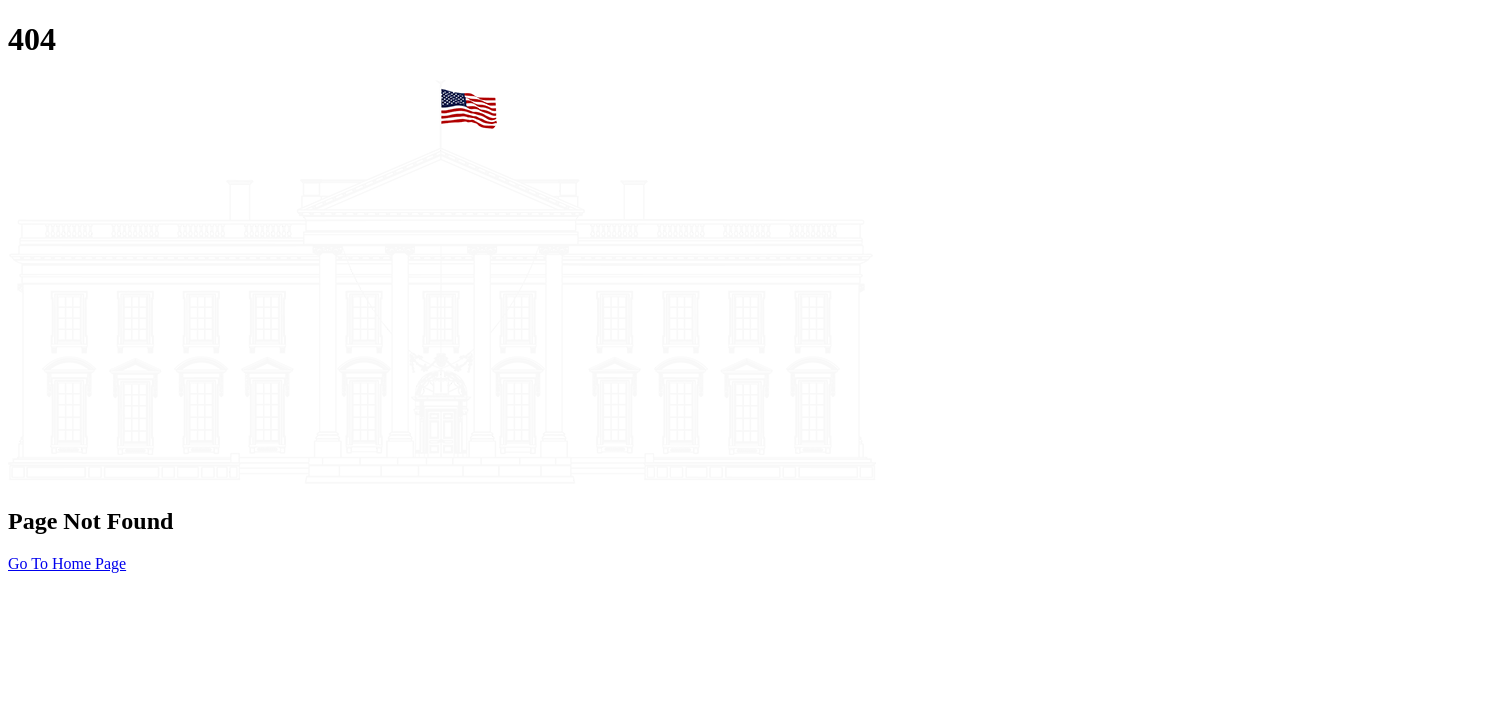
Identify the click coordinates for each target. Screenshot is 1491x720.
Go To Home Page (67, 563)
